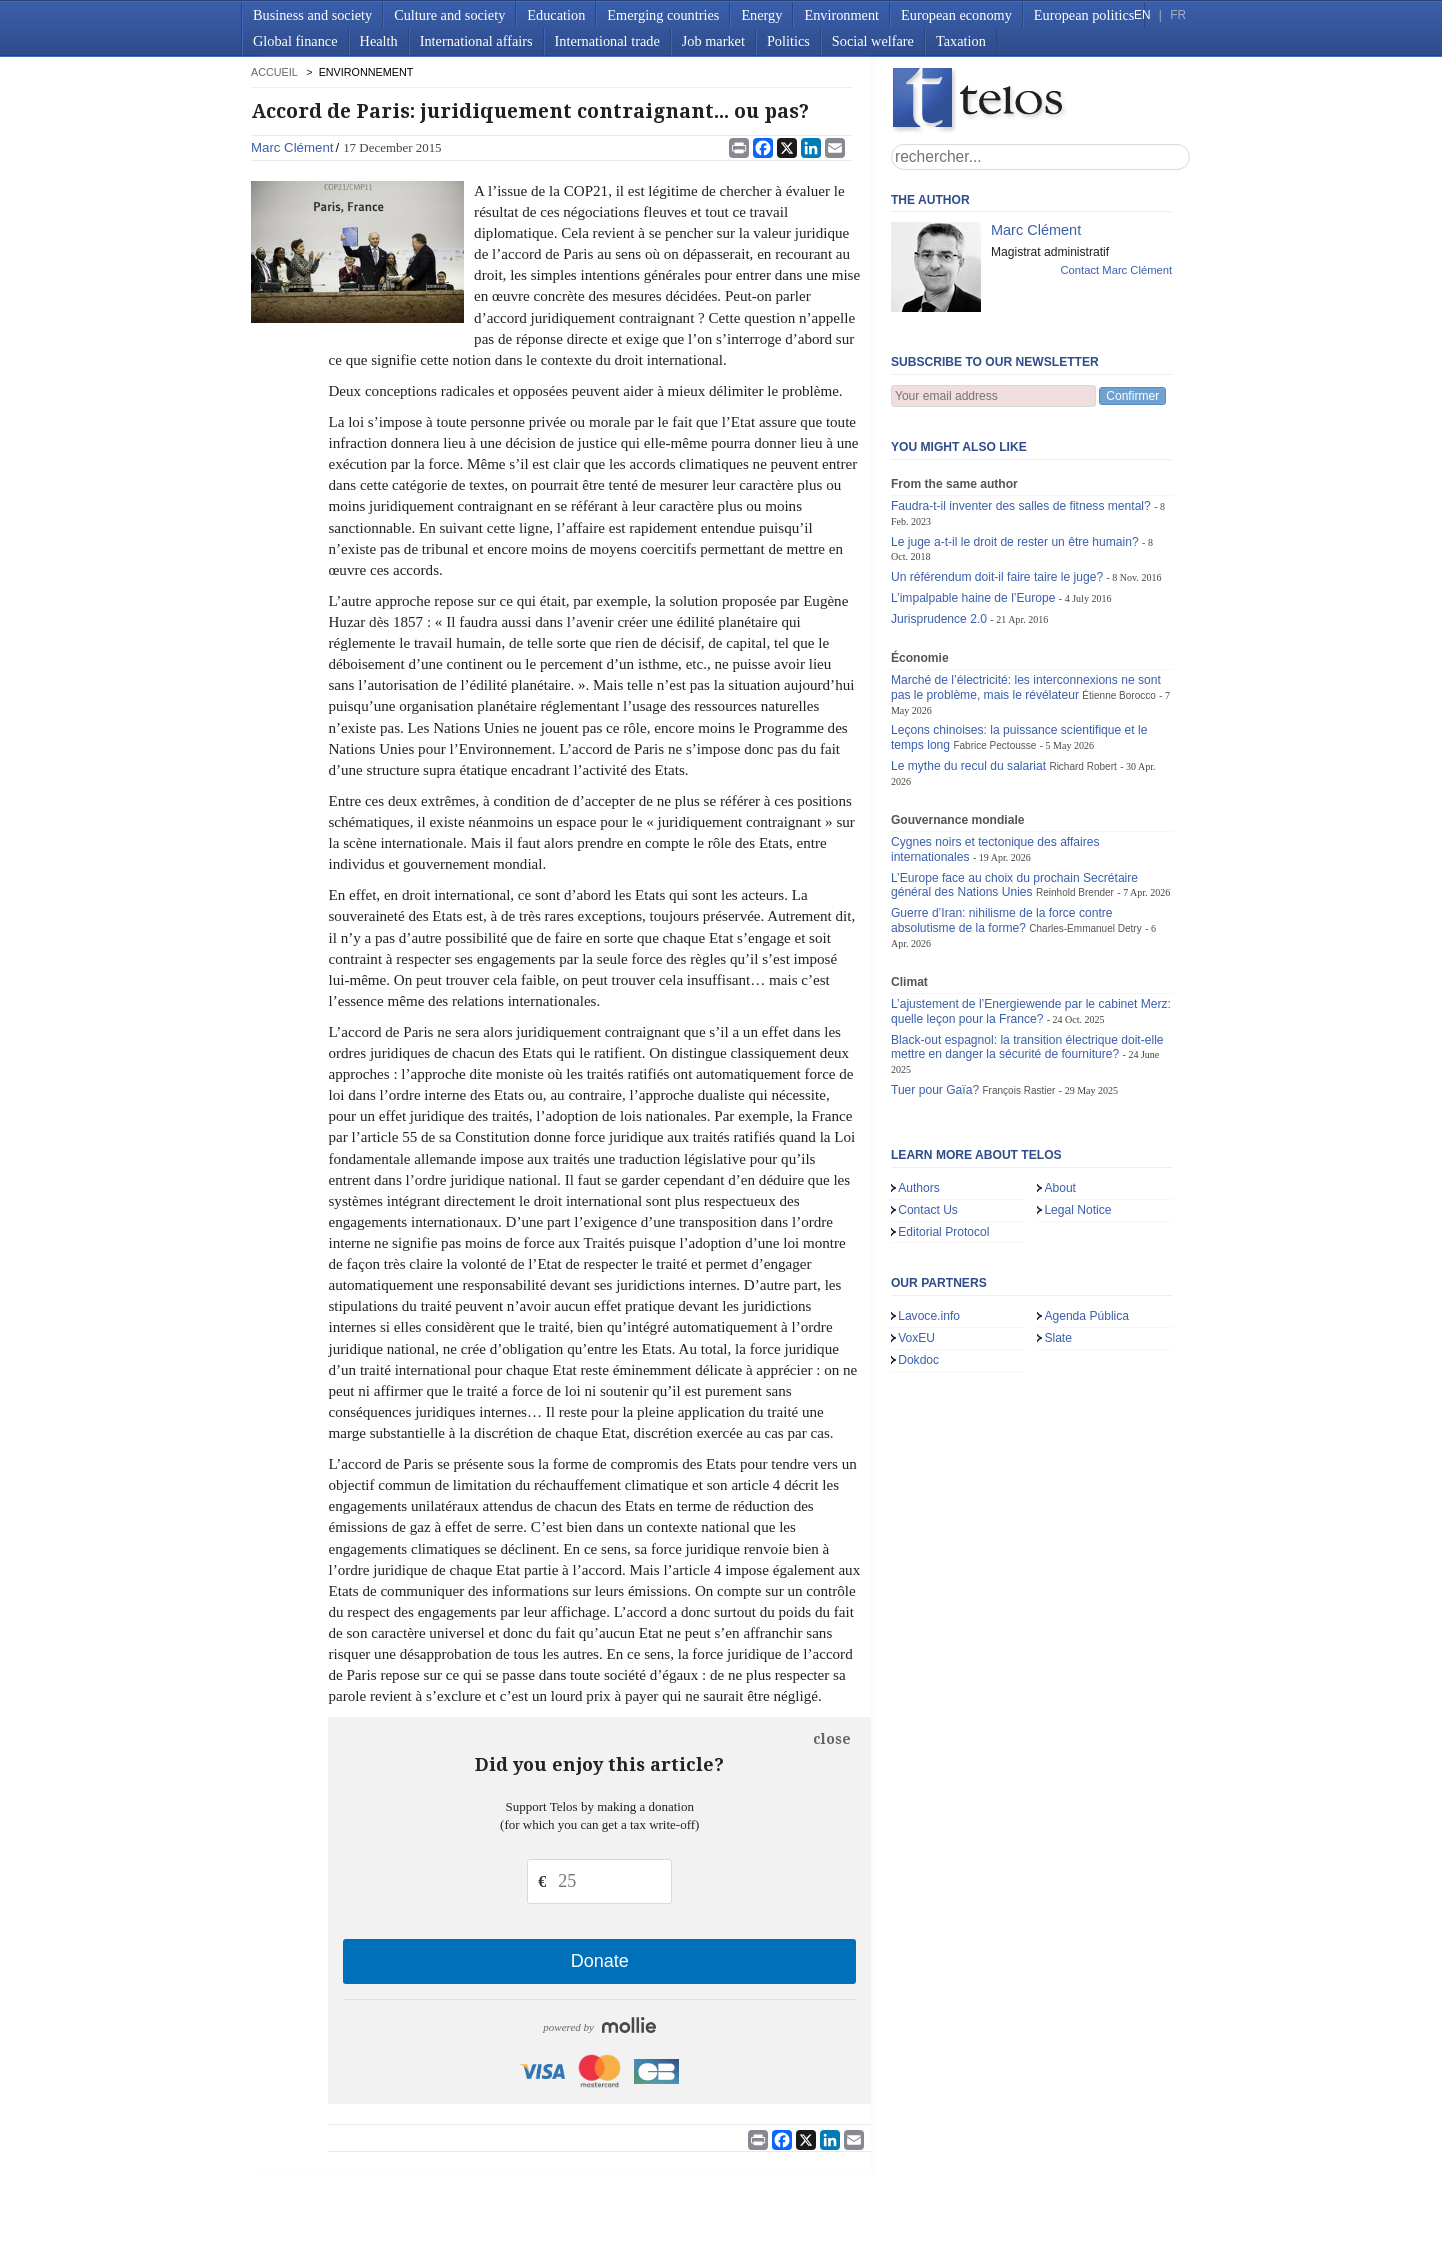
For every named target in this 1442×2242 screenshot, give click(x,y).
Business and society (312, 15)
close (832, 1739)
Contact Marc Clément (1116, 270)
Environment (841, 15)
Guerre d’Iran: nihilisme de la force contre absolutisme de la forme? (1002, 920)
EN (1142, 15)
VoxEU (916, 1338)
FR (1178, 15)
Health (379, 41)
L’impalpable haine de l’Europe (973, 598)
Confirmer (1132, 396)
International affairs (476, 41)
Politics (788, 41)
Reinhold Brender (1075, 892)
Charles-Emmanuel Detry (1085, 928)
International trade (607, 41)
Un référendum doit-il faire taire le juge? (997, 577)
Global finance (295, 41)
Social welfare (873, 41)
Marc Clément (292, 147)
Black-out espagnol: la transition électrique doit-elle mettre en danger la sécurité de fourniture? (1027, 1047)
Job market (713, 41)
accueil (274, 72)
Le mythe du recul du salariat (968, 766)
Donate (600, 1961)
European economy (956, 15)
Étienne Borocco (1119, 695)
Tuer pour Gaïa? (935, 1090)
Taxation (961, 41)
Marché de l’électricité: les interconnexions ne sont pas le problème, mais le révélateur (1026, 687)
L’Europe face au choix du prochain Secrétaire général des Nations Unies (1014, 885)
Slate (1058, 1338)
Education (556, 15)
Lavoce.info (929, 1316)
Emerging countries (663, 15)
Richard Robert (1082, 766)
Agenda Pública (1086, 1316)
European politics (1084, 15)
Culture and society (449, 15)
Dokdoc (918, 1360)
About (1060, 1188)
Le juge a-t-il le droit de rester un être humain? (1015, 542)
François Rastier (1019, 1090)
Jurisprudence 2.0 (939, 619)
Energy (761, 15)
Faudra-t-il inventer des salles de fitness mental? (1021, 506)
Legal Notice (1077, 1210)
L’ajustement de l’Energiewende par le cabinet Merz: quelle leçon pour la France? (1031, 1011)
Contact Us (928, 1210)
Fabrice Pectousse (994, 745)
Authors (919, 1188)
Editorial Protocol (943, 1232)
